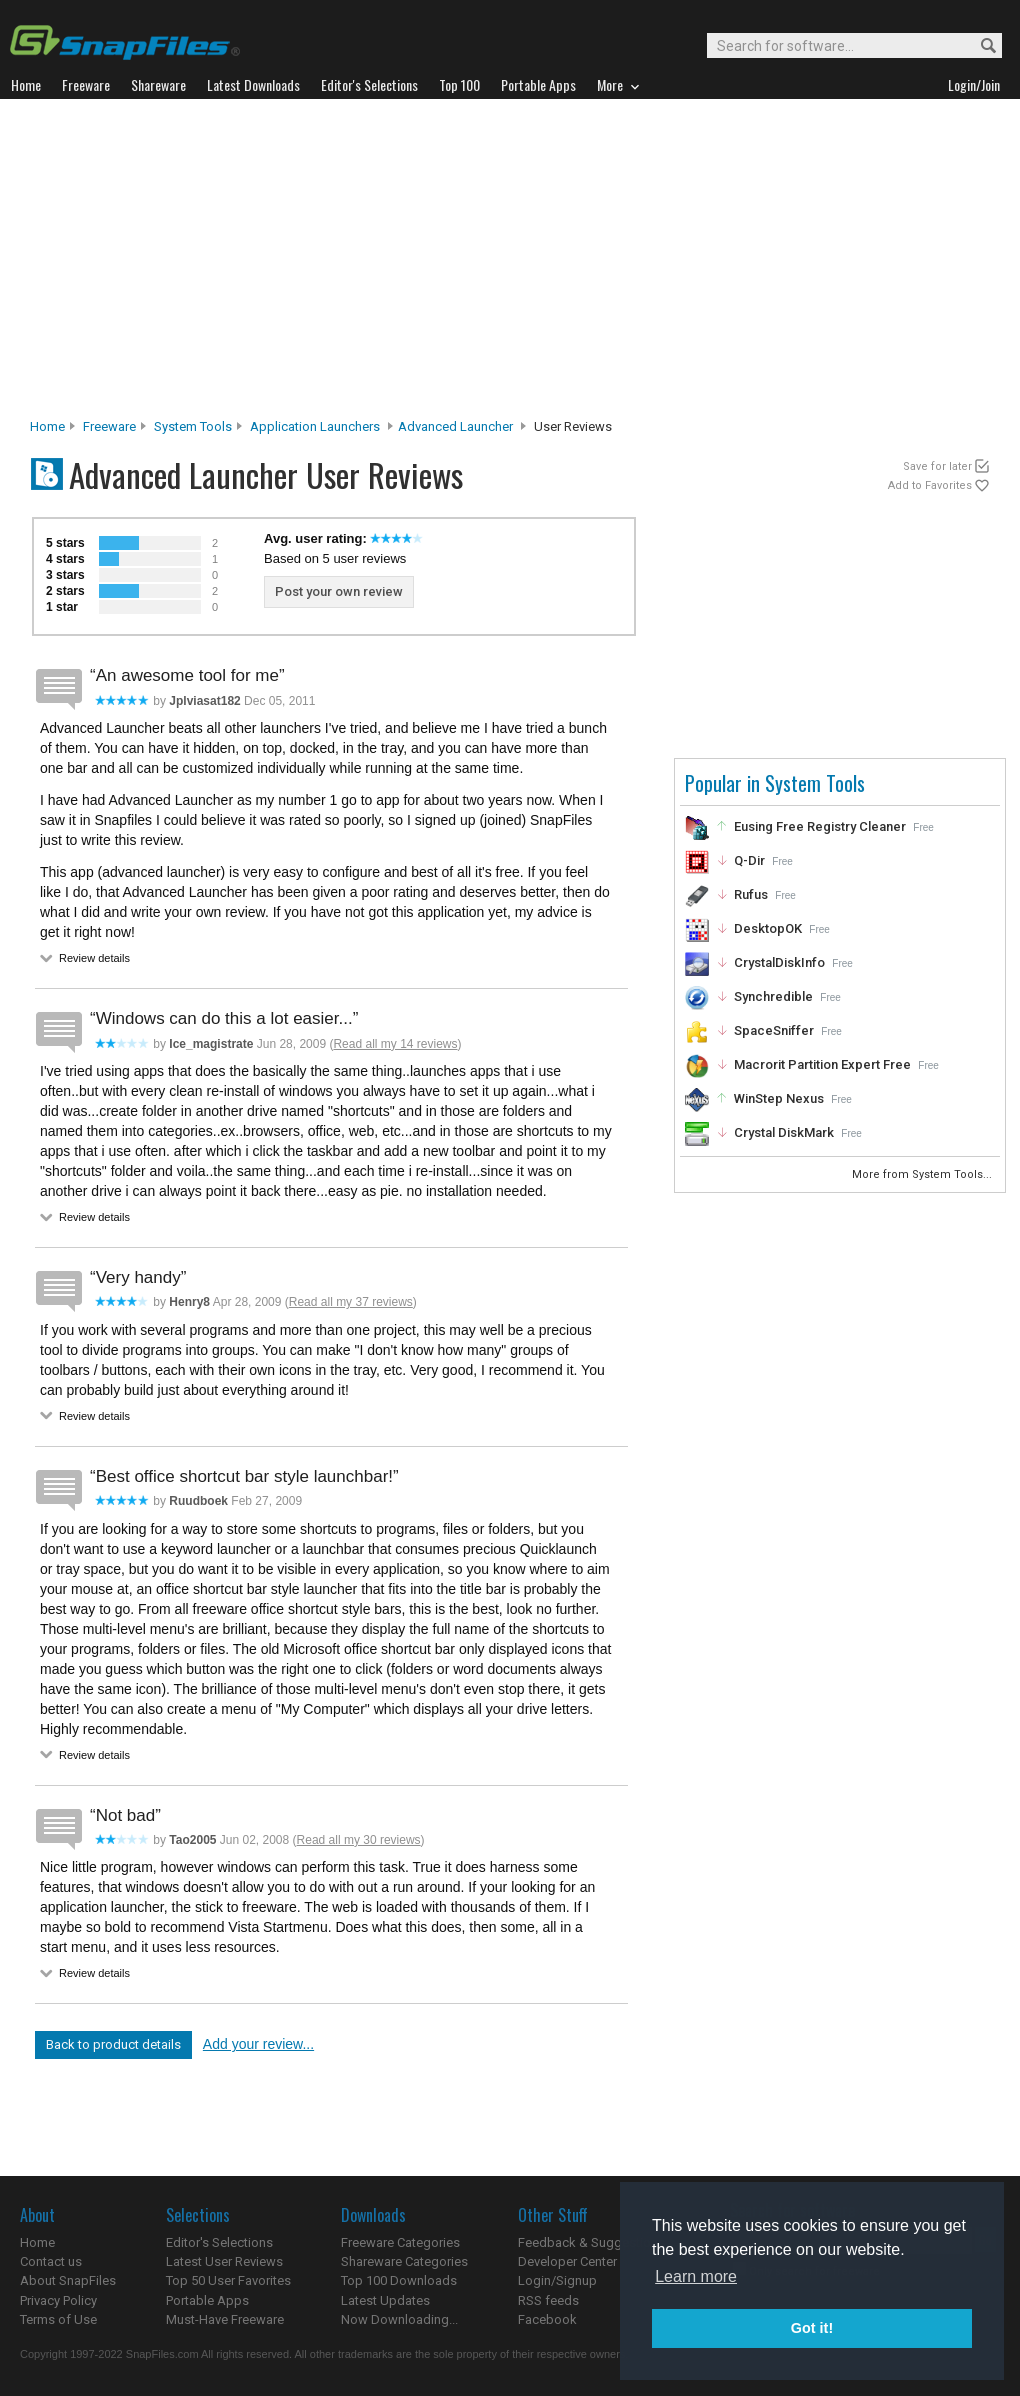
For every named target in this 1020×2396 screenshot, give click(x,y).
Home (47, 426)
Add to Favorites (930, 485)
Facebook (547, 2319)
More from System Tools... (923, 1174)
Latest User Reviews (224, 2261)
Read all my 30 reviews (359, 1840)
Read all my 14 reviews (395, 1044)
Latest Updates (385, 2300)
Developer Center (567, 2261)
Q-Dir (749, 860)
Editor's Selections (219, 2242)
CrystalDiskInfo (779, 962)
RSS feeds (548, 2300)
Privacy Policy (58, 2300)
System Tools (193, 426)
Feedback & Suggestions (591, 2242)
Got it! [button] (812, 2328)
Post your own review (339, 591)
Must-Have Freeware (225, 2319)
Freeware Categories (400, 2242)
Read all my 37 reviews (351, 1302)
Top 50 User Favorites (228, 2280)
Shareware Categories (404, 2261)
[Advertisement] (510, 264)
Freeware (109, 426)
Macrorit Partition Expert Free (822, 1064)
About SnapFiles (68, 2280)
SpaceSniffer (774, 1030)
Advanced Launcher (455, 426)
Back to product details (113, 2044)
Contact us (51, 2261)
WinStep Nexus (779, 1098)
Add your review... (258, 2044)
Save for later (937, 466)
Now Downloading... (399, 2319)
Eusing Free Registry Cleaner (820, 826)
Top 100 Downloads (399, 2280)
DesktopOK (768, 928)
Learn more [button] (696, 2276)
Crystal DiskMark (784, 1132)
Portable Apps (207, 2300)
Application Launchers (315, 426)
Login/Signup (557, 2280)
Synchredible (773, 996)
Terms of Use (58, 2319)
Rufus (751, 894)
